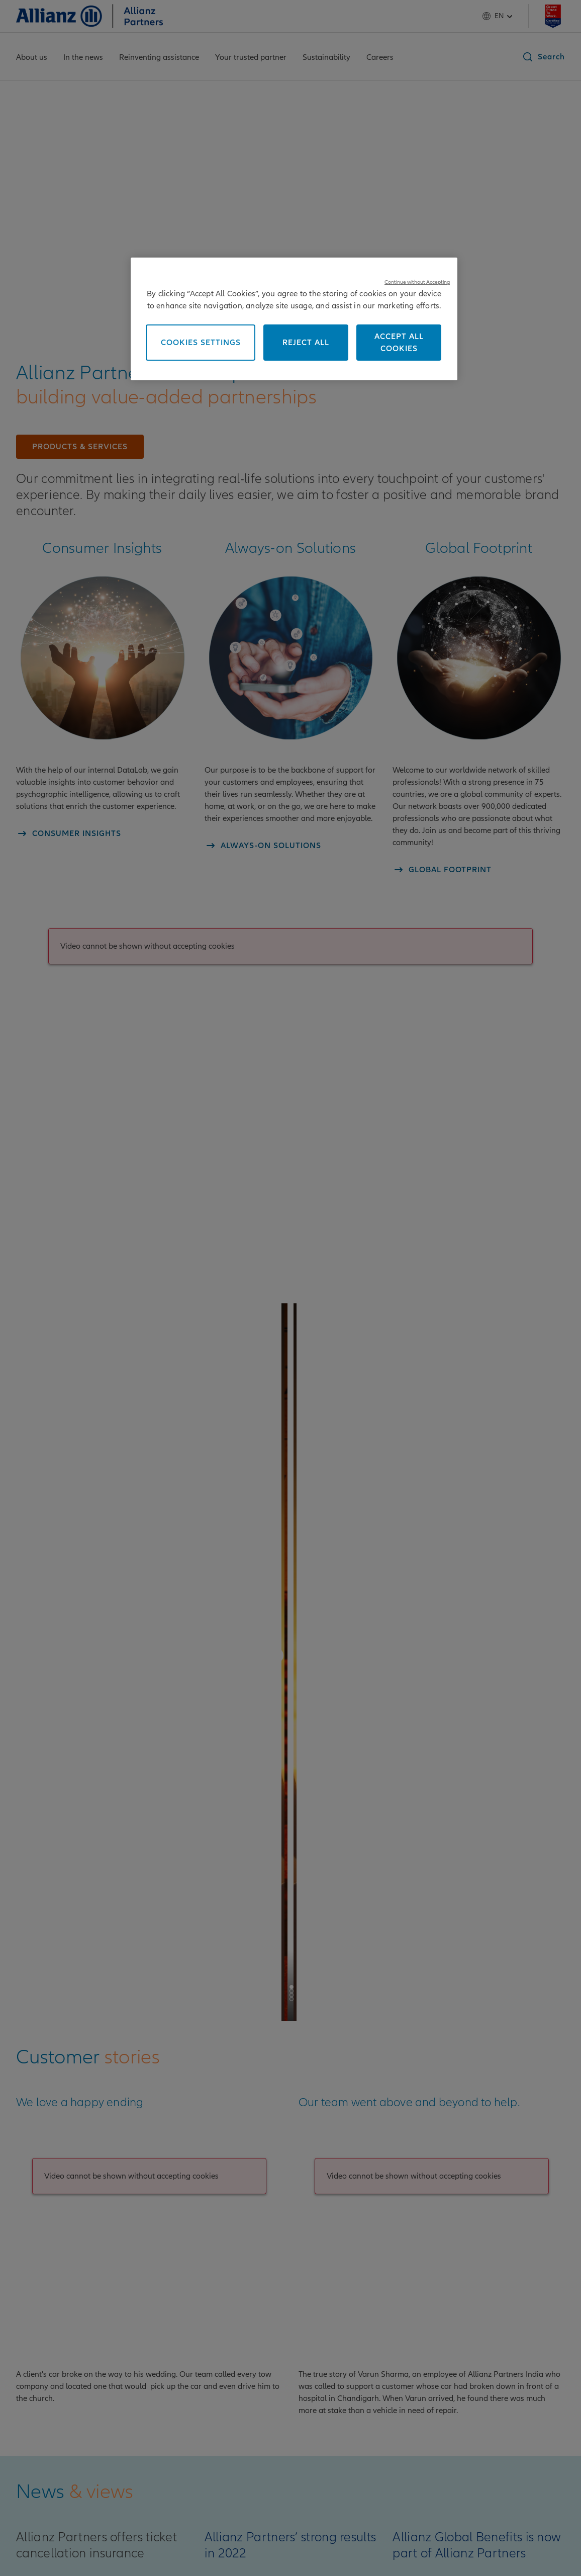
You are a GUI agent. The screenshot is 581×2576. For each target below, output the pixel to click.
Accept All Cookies (399, 342)
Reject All (305, 343)
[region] (294, 319)
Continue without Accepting (417, 282)
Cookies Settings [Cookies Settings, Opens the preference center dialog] (201, 343)
